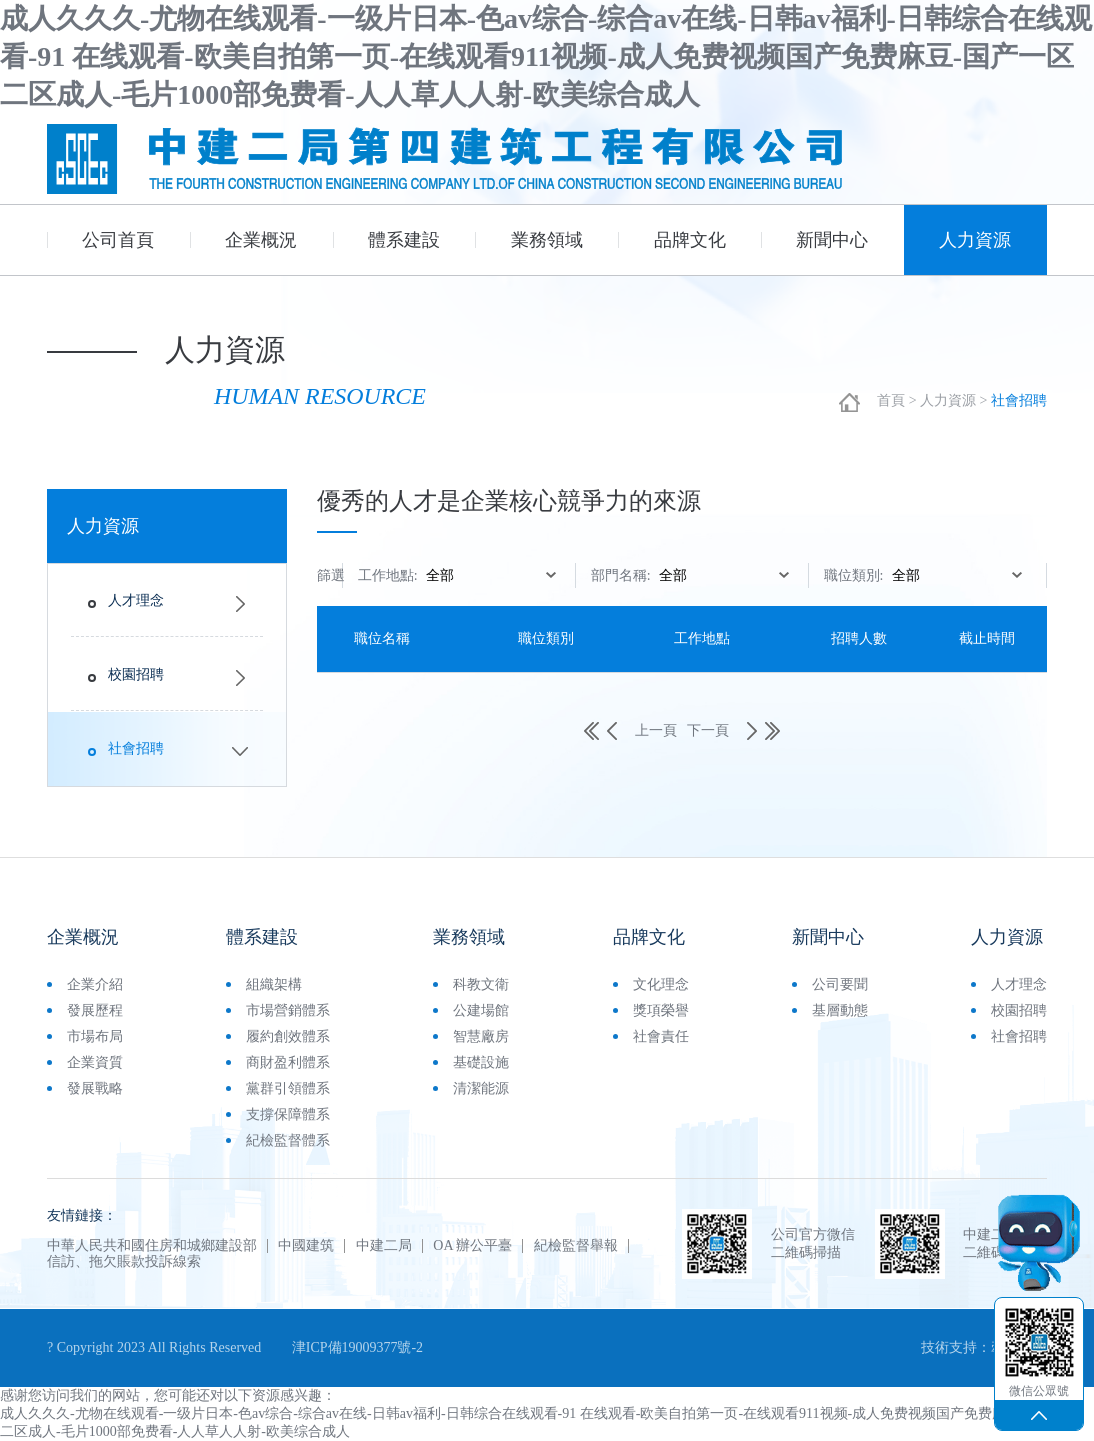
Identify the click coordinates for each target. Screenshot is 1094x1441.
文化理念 (661, 984)
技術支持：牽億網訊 (984, 1347)
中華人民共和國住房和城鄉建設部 (152, 1246)
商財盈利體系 (288, 1062)
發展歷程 (95, 1010)
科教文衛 (481, 984)
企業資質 (95, 1062)
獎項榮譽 (661, 1010)
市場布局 (95, 1036)
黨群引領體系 (288, 1088)
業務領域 (547, 240)
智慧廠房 (481, 1036)
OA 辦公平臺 (473, 1246)
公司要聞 (840, 984)
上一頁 (642, 731)
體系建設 (404, 240)
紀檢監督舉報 (576, 1246)
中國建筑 (307, 1246)
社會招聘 (136, 748)
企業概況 (261, 240)
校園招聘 (136, 674)
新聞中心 (832, 240)
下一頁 (722, 731)
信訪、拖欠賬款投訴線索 (124, 1262)
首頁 (891, 400)
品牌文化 (690, 240)
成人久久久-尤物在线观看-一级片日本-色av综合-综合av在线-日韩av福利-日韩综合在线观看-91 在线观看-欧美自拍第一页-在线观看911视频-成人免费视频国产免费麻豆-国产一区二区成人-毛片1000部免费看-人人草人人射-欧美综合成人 (546, 56)
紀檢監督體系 (288, 1140)
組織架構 (274, 984)
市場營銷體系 (288, 1010)
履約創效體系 (288, 1036)
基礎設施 (481, 1062)
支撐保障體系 (288, 1114)
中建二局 (384, 1246)
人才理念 (136, 600)
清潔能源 (481, 1088)
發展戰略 (95, 1088)
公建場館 (481, 1010)
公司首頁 (118, 240)
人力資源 (975, 240)
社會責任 (661, 1036)
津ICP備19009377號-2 (357, 1347)
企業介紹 (95, 984)
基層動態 (840, 1010)
